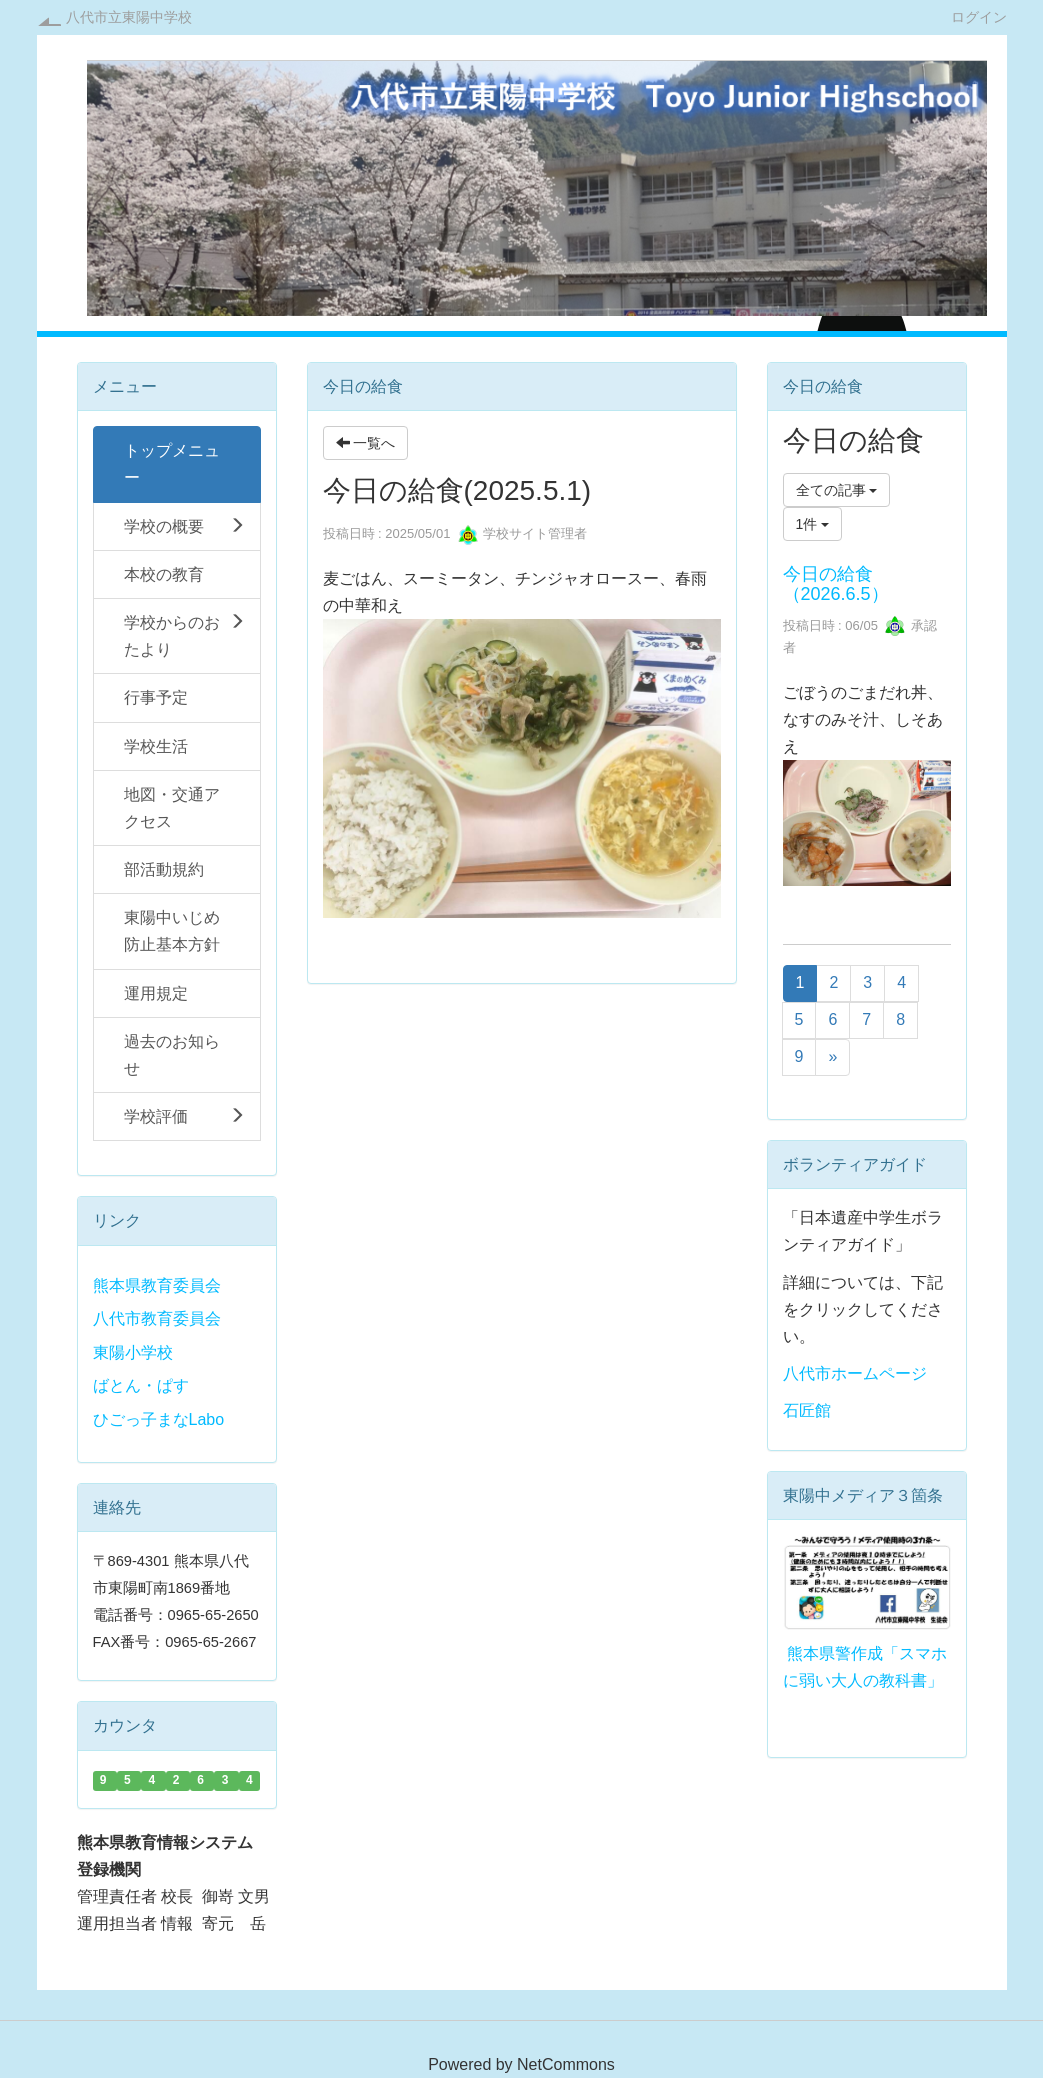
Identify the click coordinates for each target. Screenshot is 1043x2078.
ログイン (979, 16)
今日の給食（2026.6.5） (836, 584)
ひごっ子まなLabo (159, 1419)
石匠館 (807, 1410)
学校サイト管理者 (523, 533)
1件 (813, 524)
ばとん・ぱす (141, 1385)
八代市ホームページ (855, 1373)
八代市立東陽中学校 (129, 17)
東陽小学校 (133, 1352)
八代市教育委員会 (157, 1318)
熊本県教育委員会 (157, 1285)
